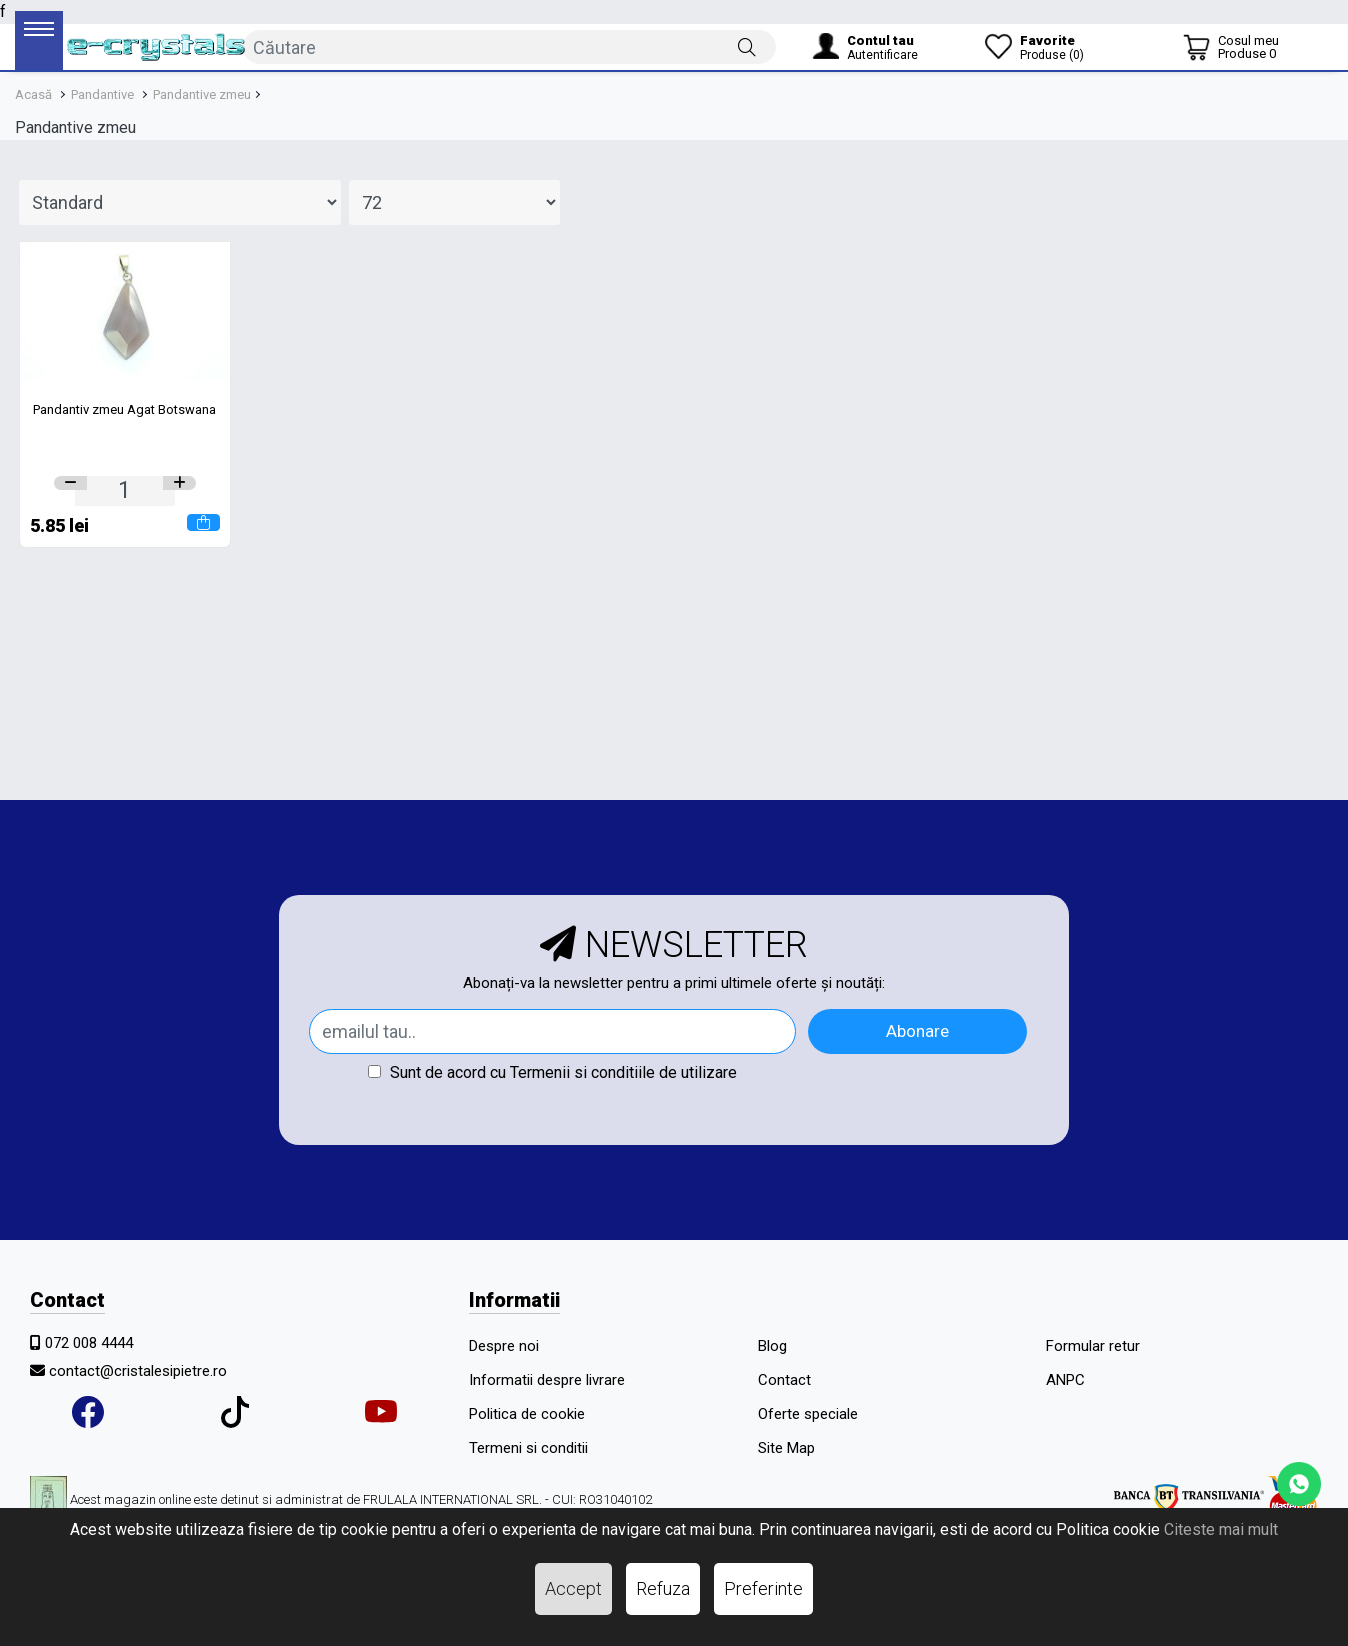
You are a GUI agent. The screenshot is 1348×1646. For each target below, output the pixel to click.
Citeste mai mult (1221, 1529)
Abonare (917, 1031)
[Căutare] (747, 46)
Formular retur (1093, 1346)
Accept (573, 1588)
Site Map (786, 1448)
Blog (772, 1346)
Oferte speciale (808, 1414)
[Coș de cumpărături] (1231, 47)
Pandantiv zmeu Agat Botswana (124, 409)
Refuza (663, 1588)
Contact (784, 1380)
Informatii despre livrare (547, 1380)
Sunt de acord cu (552, 1072)
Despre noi (504, 1346)
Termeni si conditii (528, 1448)
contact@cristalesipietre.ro (138, 1371)
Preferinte (763, 1588)
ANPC (1065, 1380)
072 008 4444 (89, 1343)
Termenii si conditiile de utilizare (623, 1072)
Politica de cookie (527, 1414)
